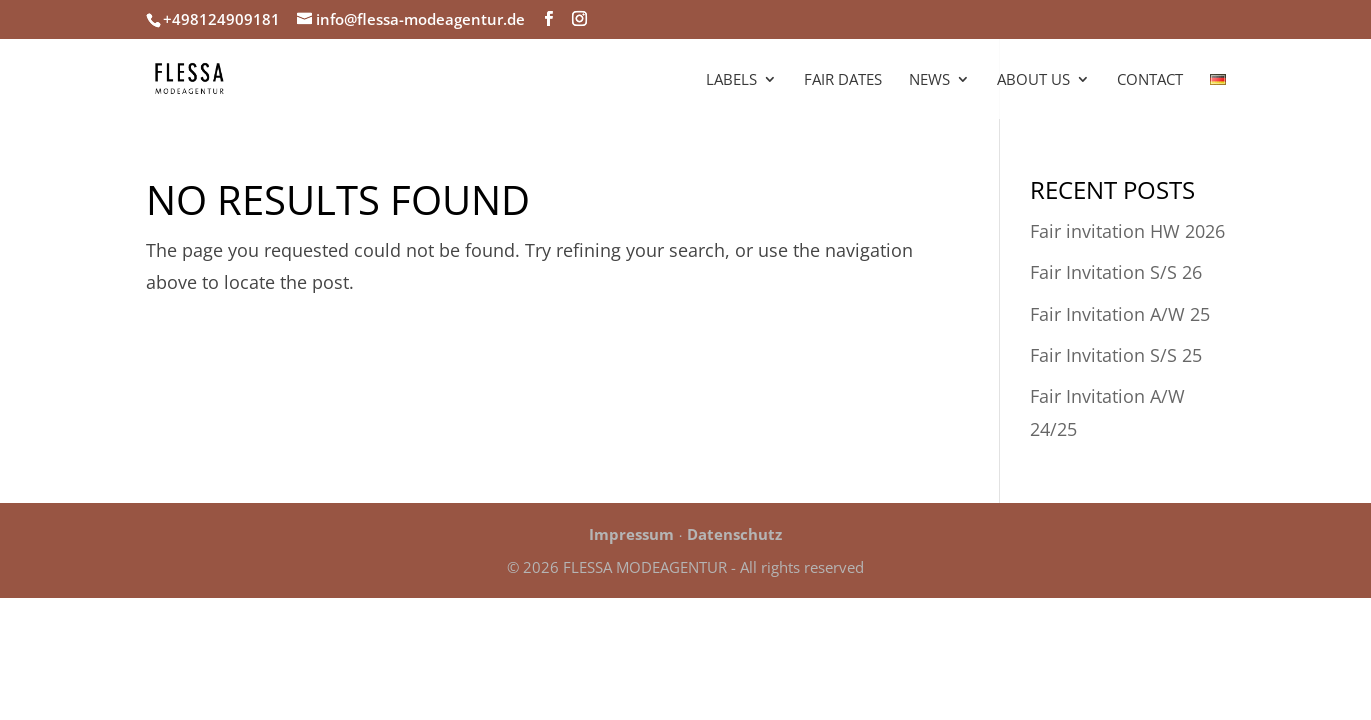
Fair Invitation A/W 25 (1120, 314)
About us (1033, 80)
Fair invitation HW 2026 (1127, 231)
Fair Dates (843, 80)
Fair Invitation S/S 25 (1116, 355)
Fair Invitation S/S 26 (1116, 272)
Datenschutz (734, 534)
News (929, 80)
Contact (1150, 80)
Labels (731, 80)
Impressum (631, 534)
